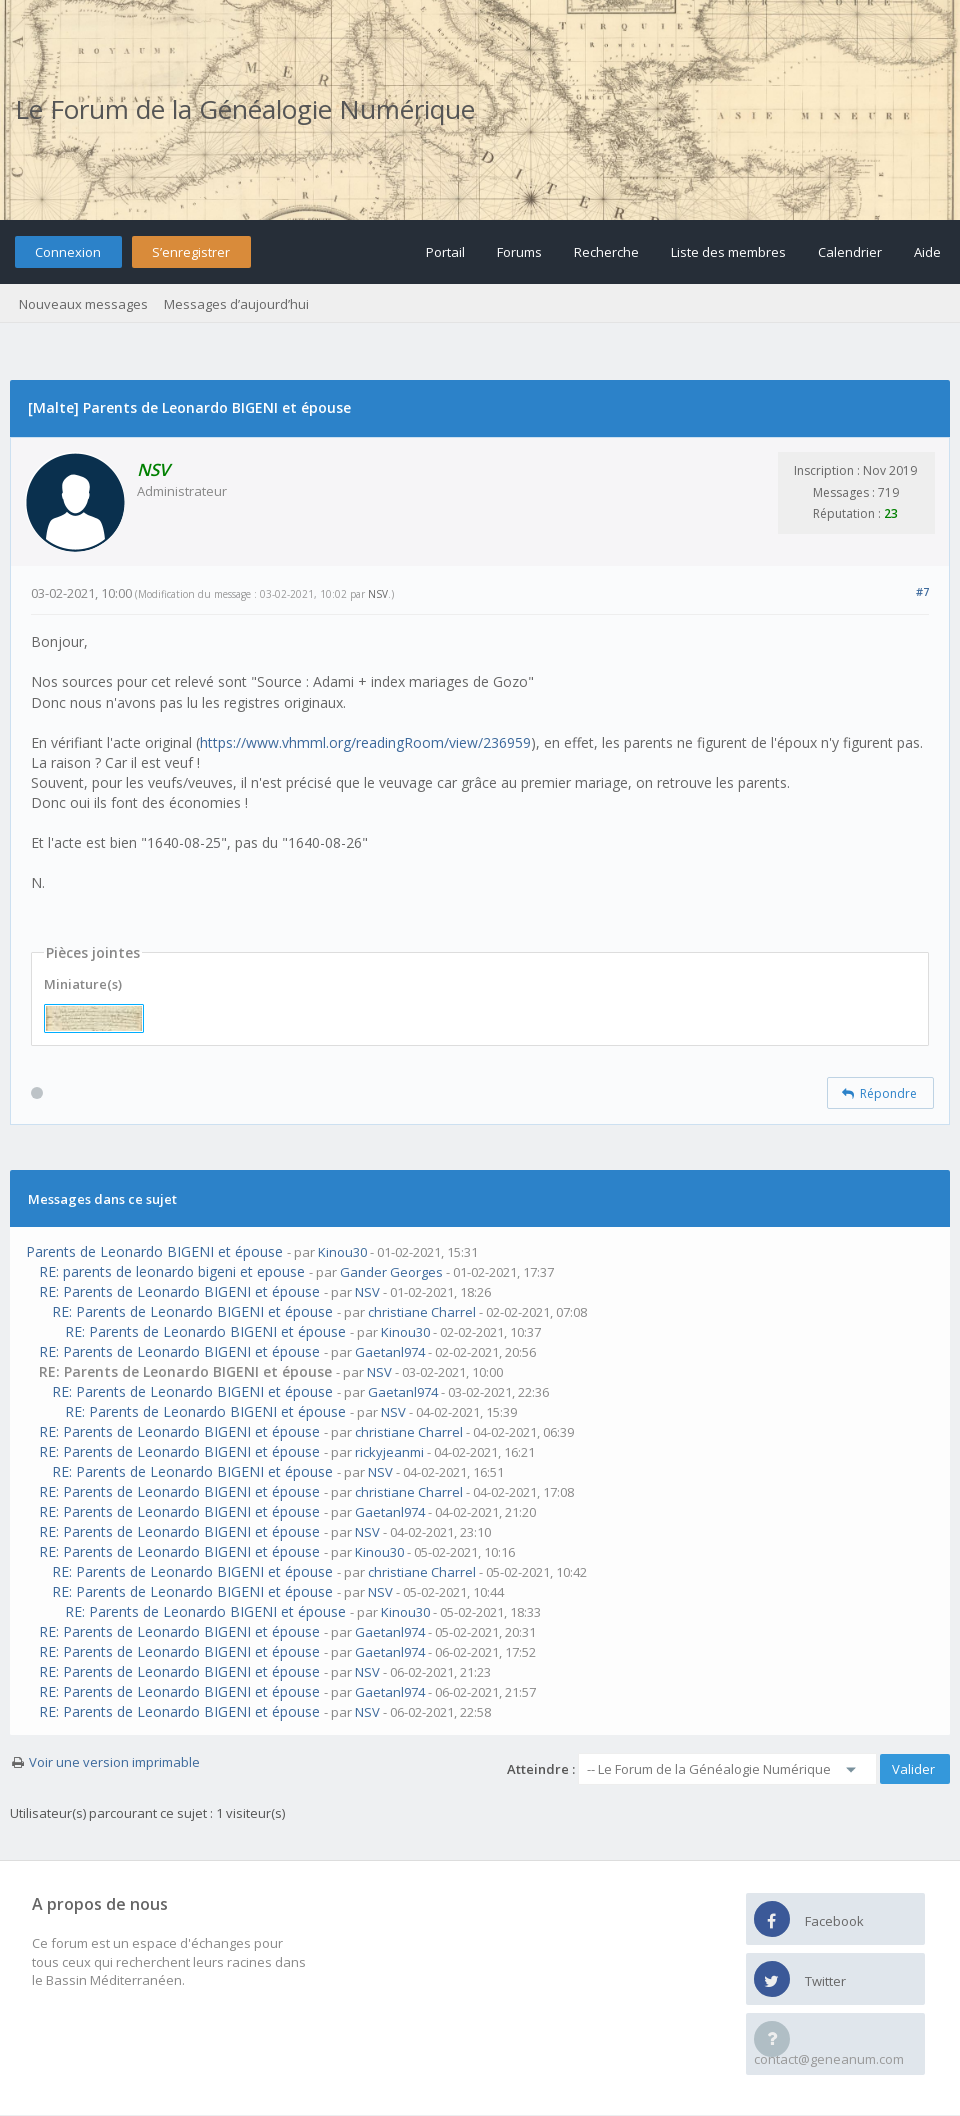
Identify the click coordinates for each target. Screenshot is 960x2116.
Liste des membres (728, 252)
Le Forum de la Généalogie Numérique (245, 109)
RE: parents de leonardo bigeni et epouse (172, 1271)
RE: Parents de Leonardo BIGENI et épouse (179, 1291)
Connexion (68, 252)
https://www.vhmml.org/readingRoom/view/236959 (365, 742)
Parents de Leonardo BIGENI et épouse (154, 1251)
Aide (927, 252)
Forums (519, 252)
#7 (922, 591)
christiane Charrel (422, 1312)
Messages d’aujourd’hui (236, 304)
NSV (378, 594)
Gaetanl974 (390, 1352)
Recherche (606, 252)
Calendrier (850, 252)
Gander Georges (391, 1272)
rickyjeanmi (389, 1452)
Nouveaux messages (83, 304)
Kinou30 (342, 1252)
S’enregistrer (191, 252)
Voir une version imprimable (114, 1762)
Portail (445, 252)
